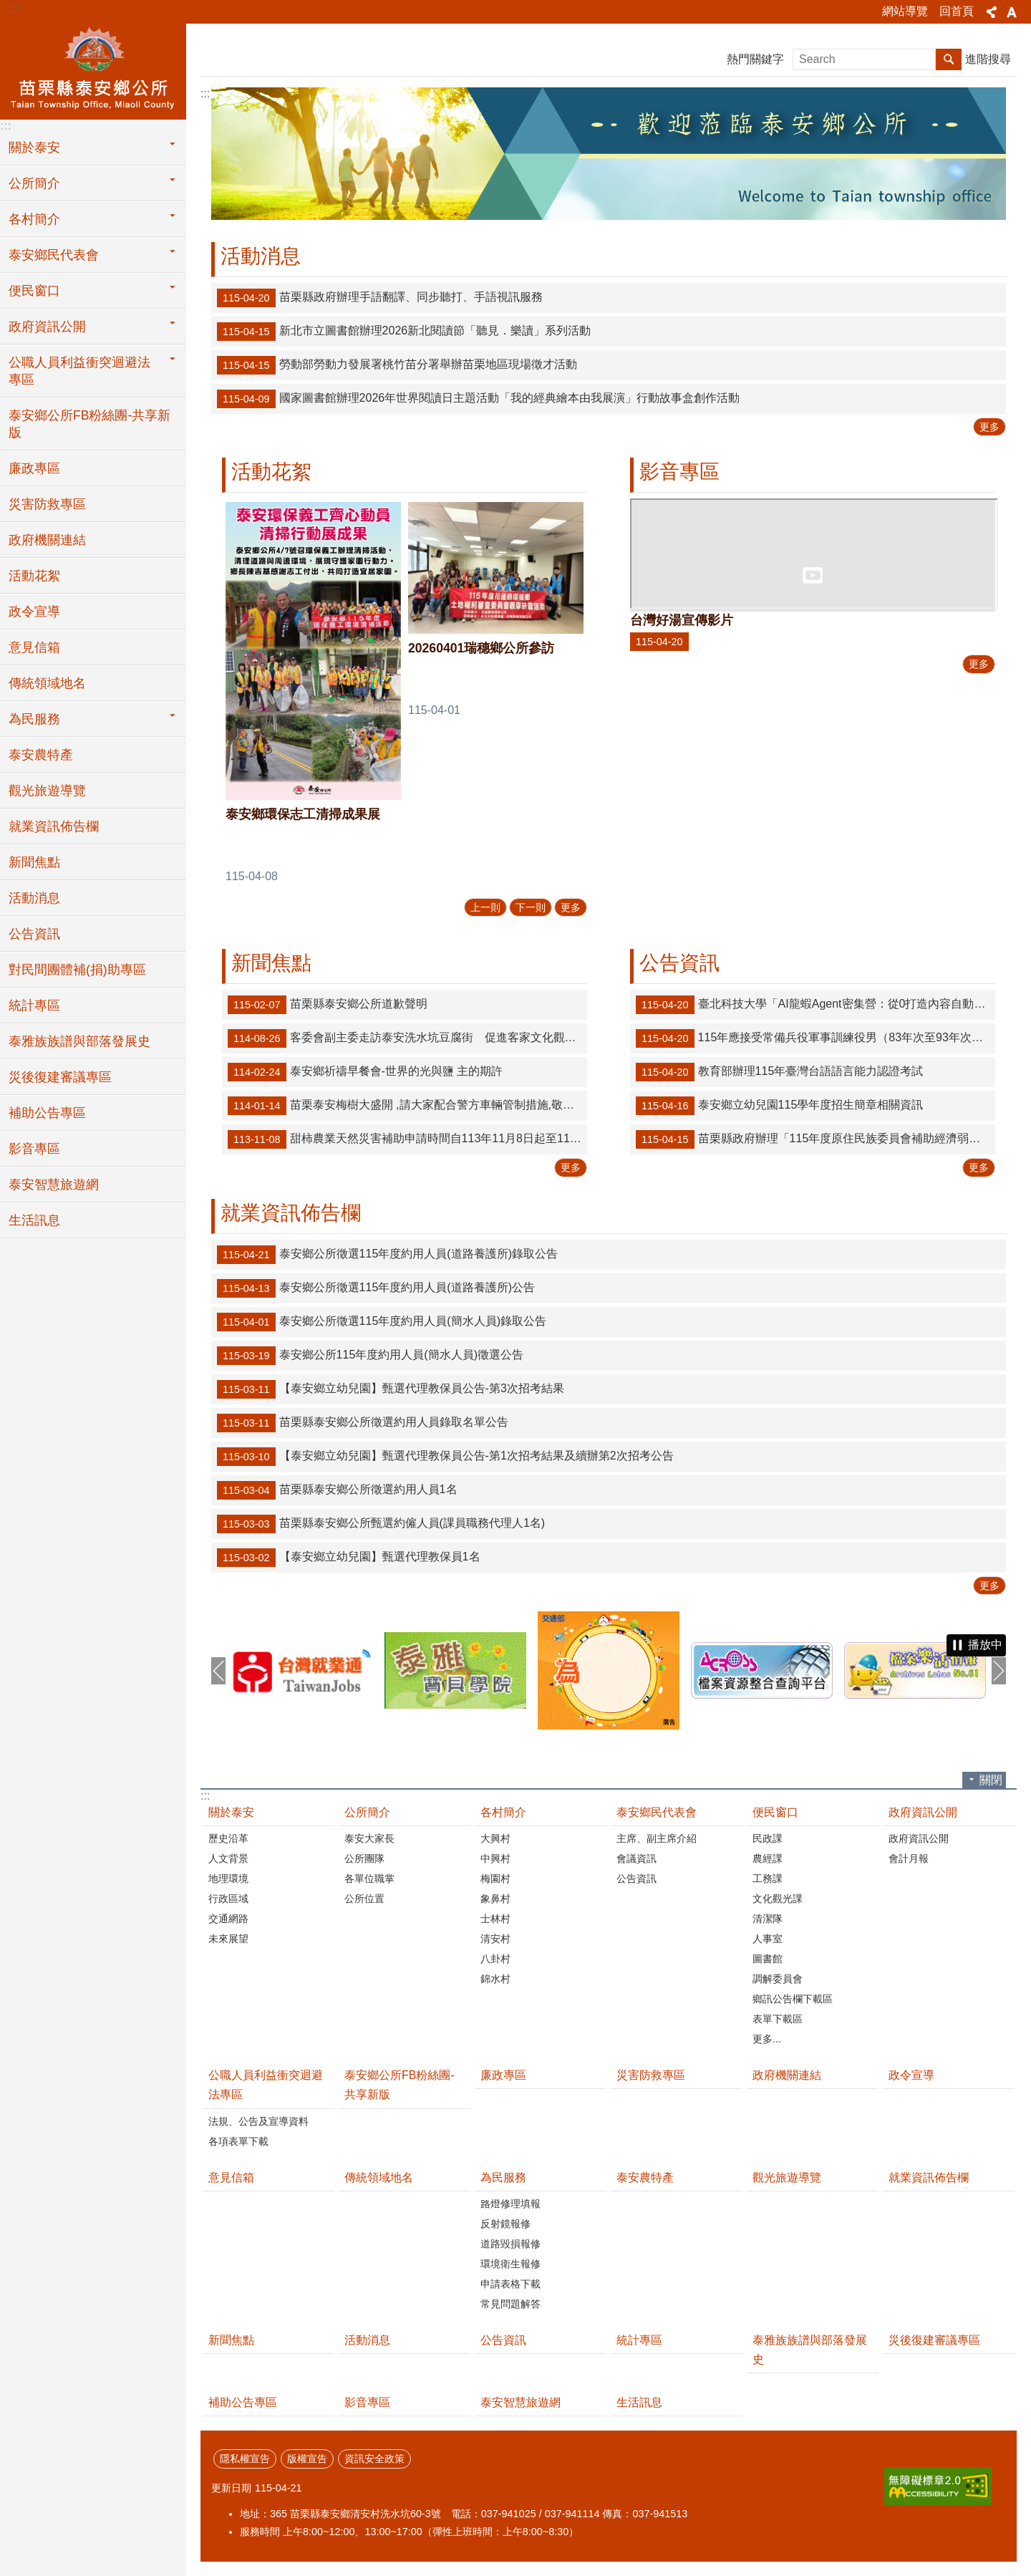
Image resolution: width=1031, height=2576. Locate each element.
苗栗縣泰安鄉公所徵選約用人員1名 (337, 1490)
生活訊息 (34, 1220)
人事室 (767, 1938)
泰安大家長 (369, 1838)
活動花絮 (34, 576)
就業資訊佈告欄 (54, 826)
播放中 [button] (985, 1645)
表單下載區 (777, 2019)
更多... (766, 2039)
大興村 (495, 1838)
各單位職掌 (369, 1878)
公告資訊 (34, 934)
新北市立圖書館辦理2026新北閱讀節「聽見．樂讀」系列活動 (404, 331)
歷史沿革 (228, 1838)
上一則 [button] (218, 1670)
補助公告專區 (47, 1113)
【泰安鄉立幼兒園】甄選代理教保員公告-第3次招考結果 (390, 1389)
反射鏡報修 (505, 2223)
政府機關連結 (47, 540)
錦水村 (495, 1978)
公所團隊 (364, 1858)
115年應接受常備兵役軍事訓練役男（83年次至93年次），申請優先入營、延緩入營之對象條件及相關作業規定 (815, 1038)
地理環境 (228, 1878)
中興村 (495, 1858)
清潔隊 (767, 1918)
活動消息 (34, 898)
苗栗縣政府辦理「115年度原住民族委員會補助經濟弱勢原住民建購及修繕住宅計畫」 (815, 1139)
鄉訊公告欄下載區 (792, 1999)
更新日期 (231, 2488)
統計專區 (34, 1005)
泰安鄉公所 (93, 69)
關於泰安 (231, 1812)
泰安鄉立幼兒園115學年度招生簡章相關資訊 (779, 1105)
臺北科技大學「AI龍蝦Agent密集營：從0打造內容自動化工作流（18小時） (815, 1004)
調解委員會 (777, 1978)
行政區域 (228, 1898)
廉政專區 (34, 468)
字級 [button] (1011, 12)
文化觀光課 (777, 1898)
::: (15, 8)
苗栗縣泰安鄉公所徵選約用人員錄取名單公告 (362, 1423)
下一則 (531, 907)
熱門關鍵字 (755, 59)
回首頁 (956, 11)
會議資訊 (636, 1858)
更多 (989, 427)
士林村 (495, 1918)
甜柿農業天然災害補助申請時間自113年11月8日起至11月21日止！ (407, 1139)
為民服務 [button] (34, 719)
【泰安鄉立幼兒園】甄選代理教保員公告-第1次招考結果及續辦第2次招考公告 (445, 1456)
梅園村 (495, 1878)
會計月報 (909, 1858)
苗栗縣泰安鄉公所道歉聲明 (327, 1004)
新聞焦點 (34, 862)
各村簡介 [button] (34, 219)
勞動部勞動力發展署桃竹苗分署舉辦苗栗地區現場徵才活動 (397, 365)
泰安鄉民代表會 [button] (54, 255)
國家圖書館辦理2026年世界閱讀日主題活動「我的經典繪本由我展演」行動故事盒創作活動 (478, 399)
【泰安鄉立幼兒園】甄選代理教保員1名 (348, 1557)
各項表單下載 (238, 2141)
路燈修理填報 (510, 2203)
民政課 (767, 1838)
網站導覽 (905, 11)
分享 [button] (991, 12)
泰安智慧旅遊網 (54, 1184)
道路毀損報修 (510, 2243)
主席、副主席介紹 (656, 1838)
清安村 (495, 1938)
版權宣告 (307, 2458)
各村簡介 (503, 1812)
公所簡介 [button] (34, 183)
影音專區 (34, 1149)
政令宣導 (34, 611)
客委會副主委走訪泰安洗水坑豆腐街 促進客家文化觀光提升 (407, 1038)
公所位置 (364, 1898)
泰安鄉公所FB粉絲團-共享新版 (89, 424)
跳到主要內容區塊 (7, 7)
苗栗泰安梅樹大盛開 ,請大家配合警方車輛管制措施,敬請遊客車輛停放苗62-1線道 (407, 1105)
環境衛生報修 (510, 2263)
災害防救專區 (47, 504)
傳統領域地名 (47, 683)
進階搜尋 (988, 59)
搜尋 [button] (949, 59)
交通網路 (228, 1918)
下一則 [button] (999, 1670)
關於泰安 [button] (34, 147)
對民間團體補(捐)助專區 (77, 970)
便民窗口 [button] (34, 291)
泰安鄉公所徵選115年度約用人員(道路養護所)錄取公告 (387, 1254)
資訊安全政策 (374, 2458)
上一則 (485, 907)
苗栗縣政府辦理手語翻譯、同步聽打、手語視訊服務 (380, 298)
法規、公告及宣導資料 (258, 2121)
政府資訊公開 (923, 1812)
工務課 (767, 1878)
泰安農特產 (41, 755)
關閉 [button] (990, 1780)
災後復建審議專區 (60, 1077)
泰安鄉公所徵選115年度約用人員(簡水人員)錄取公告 (381, 1322)
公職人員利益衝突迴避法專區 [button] (79, 371)
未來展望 (228, 1938)
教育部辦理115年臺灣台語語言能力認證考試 (779, 1072)
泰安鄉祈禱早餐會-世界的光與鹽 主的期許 (365, 1072)
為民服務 (503, 2177)
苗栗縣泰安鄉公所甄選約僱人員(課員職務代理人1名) (381, 1524)
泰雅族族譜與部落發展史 (79, 1041)
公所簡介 (367, 1812)
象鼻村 (495, 1898)
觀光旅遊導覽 (47, 790)
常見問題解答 (510, 2304)
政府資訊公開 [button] (47, 326)
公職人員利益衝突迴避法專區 (265, 2084)
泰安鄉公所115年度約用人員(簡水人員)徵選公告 (370, 1355)
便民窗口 (775, 1812)
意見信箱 (34, 647)
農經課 (767, 1858)
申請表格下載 (510, 2284)
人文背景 (228, 1858)
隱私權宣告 (245, 2458)
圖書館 (767, 1958)
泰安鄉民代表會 (656, 1812)
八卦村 (495, 1958)
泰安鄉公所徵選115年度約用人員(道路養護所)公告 (376, 1288)
